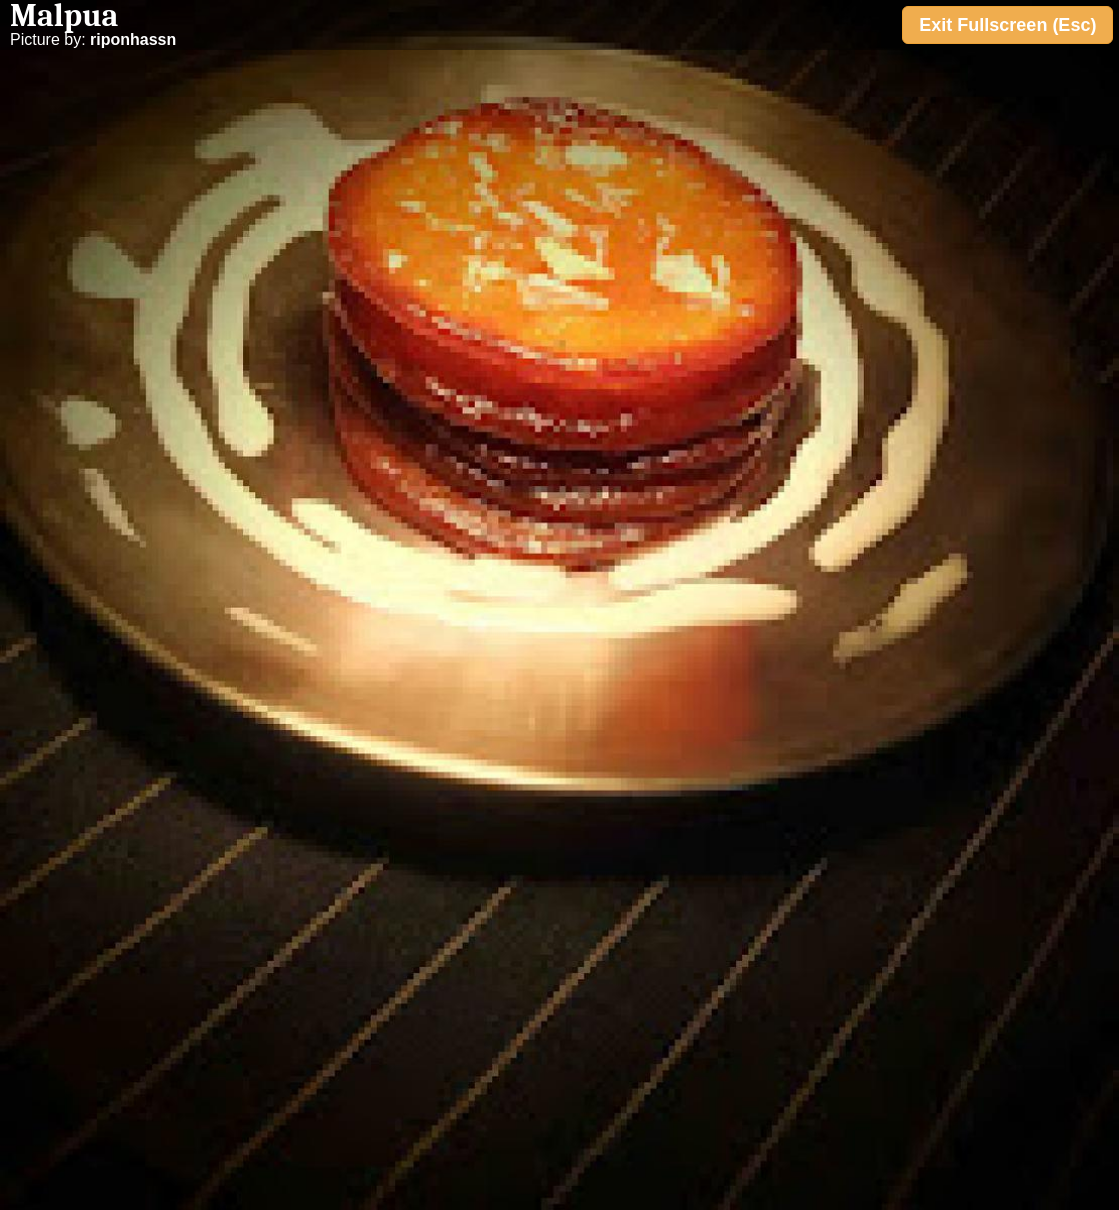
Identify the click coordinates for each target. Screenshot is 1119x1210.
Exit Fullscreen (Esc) (1007, 25)
